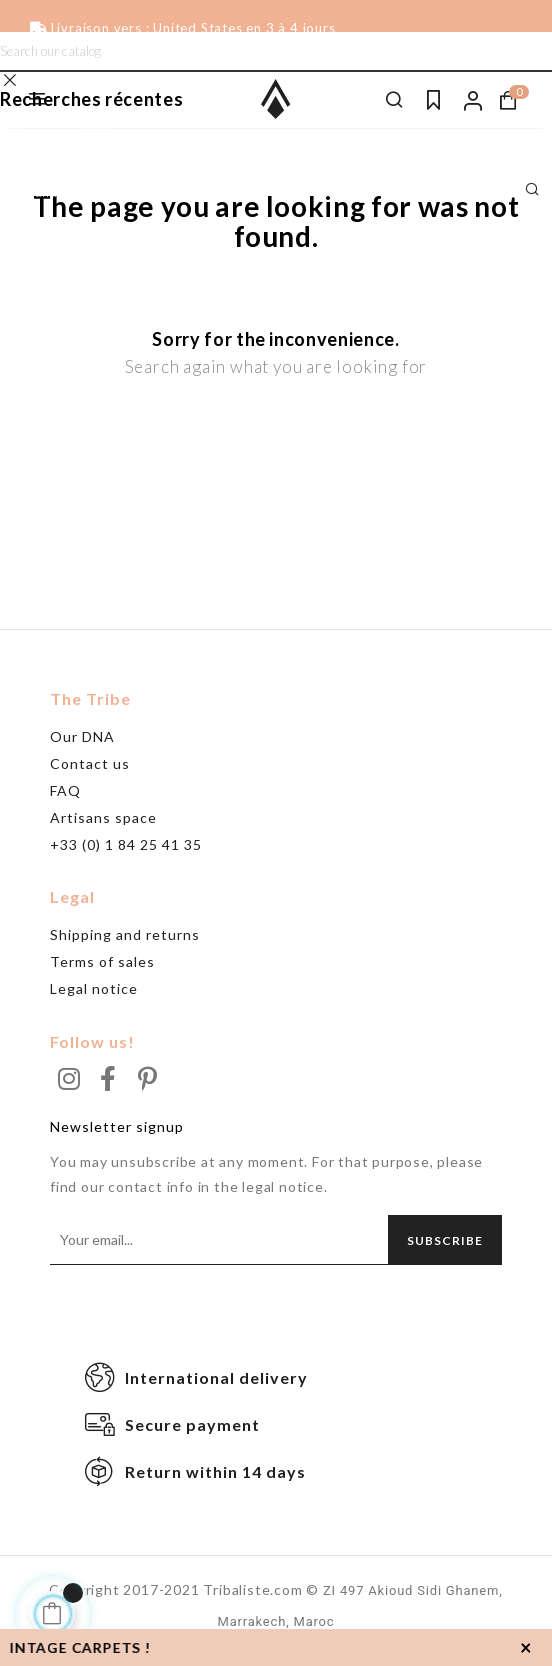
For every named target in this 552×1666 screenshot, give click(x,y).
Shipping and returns (125, 934)
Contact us (90, 763)
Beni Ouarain (60, 162)
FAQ (65, 790)
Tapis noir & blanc (74, 132)
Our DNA (82, 736)
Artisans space (103, 817)
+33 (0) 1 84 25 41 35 (126, 844)
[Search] (276, 52)
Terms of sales (102, 961)
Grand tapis (56, 192)
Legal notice (94, 988)
